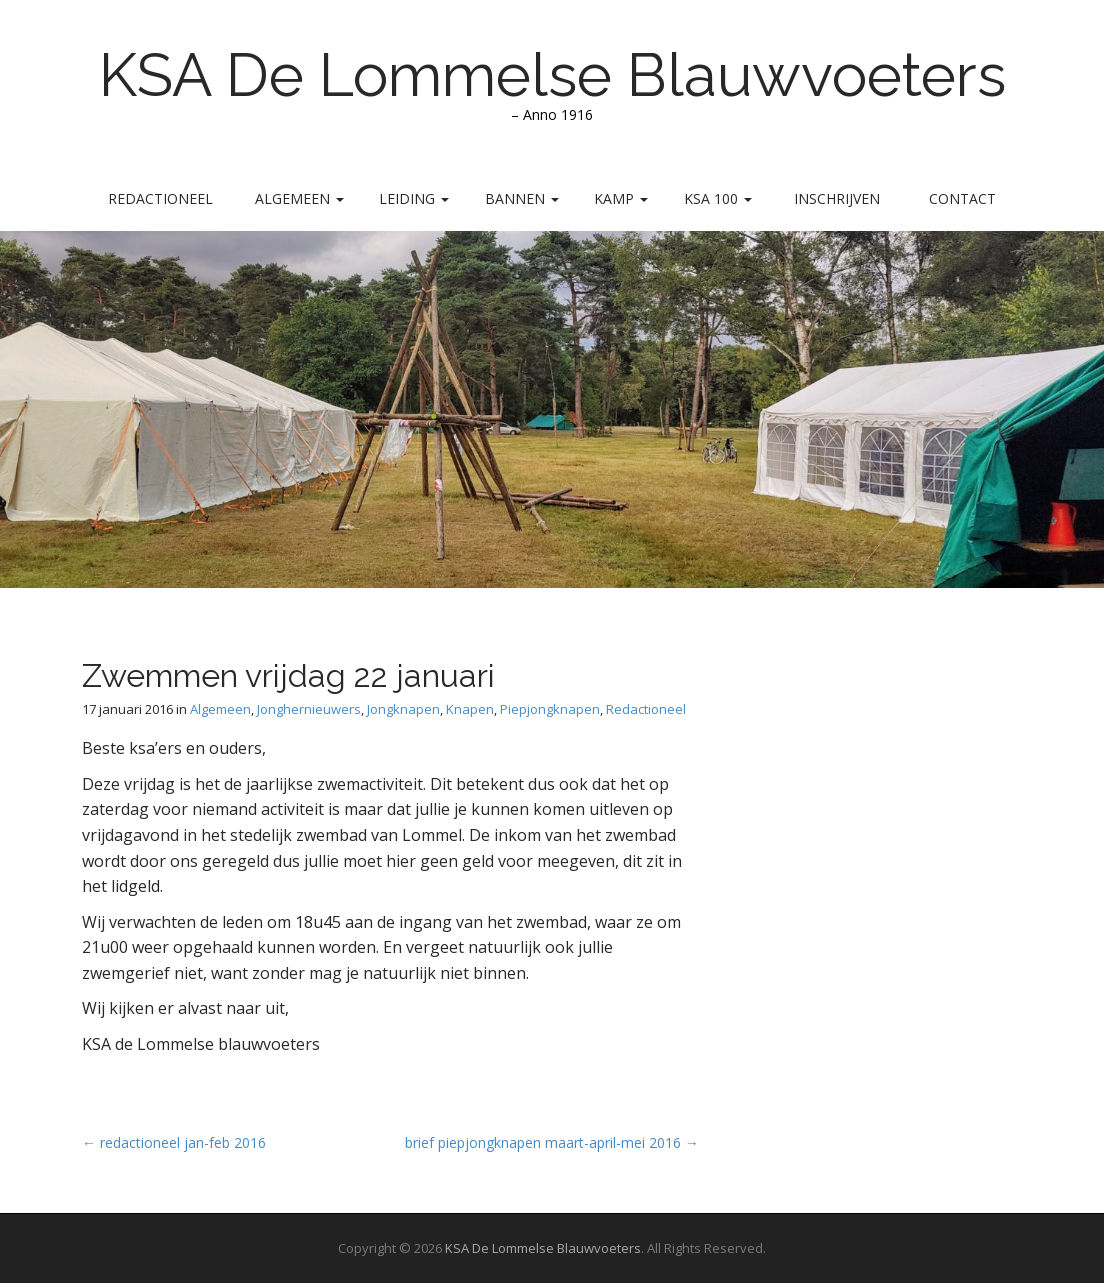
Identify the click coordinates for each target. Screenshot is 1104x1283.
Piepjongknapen (550, 709)
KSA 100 (718, 198)
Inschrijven (837, 198)
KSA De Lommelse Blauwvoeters (552, 75)
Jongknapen (403, 709)
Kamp (621, 198)
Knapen (470, 709)
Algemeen (299, 198)
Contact (962, 198)
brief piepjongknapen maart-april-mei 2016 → (552, 1142)
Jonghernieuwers (309, 709)
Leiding (414, 198)
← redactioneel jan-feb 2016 (174, 1142)
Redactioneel (160, 198)
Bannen (522, 198)
